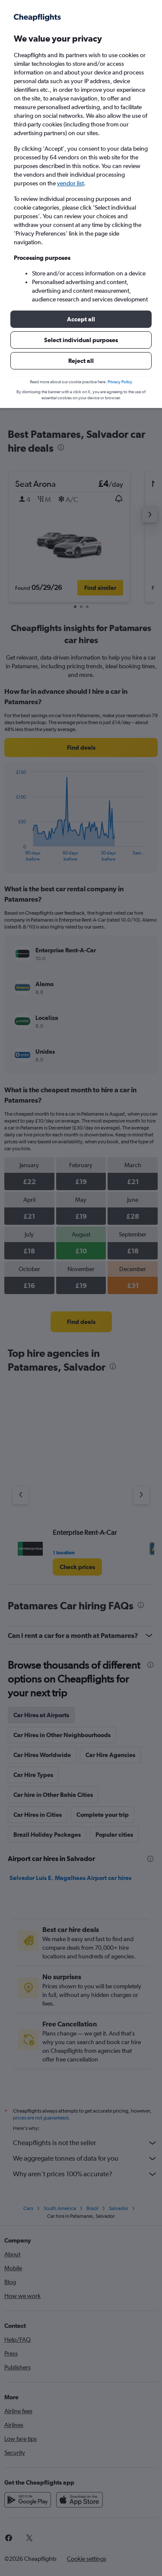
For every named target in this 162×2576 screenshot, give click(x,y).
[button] (81, 319)
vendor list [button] (70, 183)
